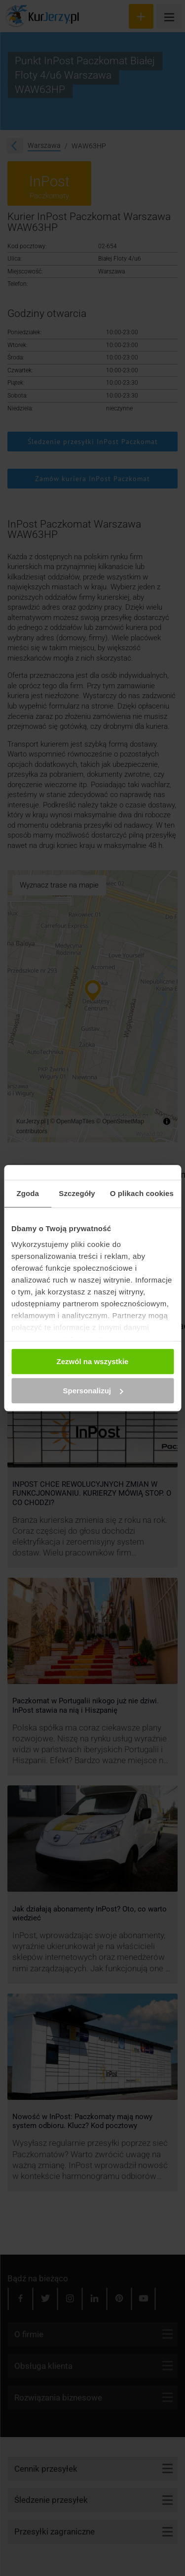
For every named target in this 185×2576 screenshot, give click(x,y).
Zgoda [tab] (27, 1193)
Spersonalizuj (93, 1390)
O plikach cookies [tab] (142, 1193)
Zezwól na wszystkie (93, 1361)
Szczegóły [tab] (77, 1193)
